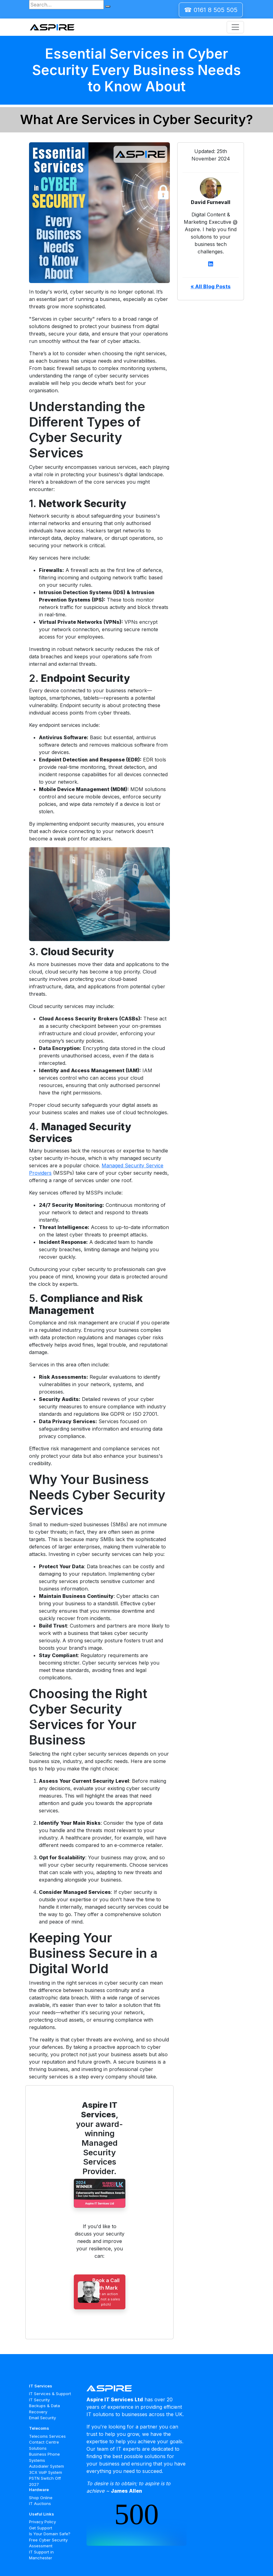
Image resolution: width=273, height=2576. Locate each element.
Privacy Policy (42, 2521)
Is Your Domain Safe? (49, 2533)
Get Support (40, 2527)
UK (179, 2414)
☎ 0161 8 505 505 (210, 10)
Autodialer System (46, 2466)
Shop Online (40, 2497)
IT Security (39, 2399)
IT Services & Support (50, 2393)
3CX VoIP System (45, 2472)
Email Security (42, 2417)
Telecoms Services (47, 2436)
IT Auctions (40, 2503)
